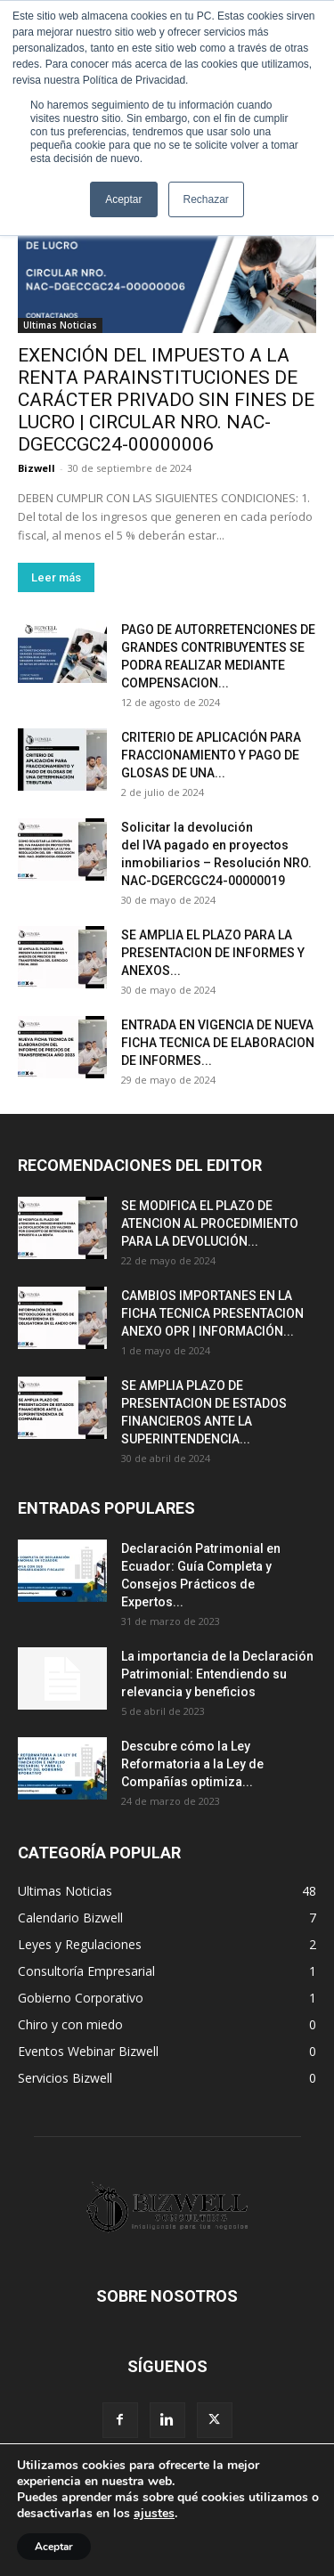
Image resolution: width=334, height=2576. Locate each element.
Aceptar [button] (123, 199)
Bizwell (36, 468)
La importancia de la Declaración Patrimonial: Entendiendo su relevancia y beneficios (217, 1674)
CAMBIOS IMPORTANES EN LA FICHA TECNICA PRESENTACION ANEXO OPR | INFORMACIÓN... (212, 1313)
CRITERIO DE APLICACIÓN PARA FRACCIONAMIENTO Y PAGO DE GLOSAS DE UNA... (211, 755)
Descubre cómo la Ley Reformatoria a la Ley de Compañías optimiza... (192, 1764)
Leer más (56, 577)
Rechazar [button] (206, 199)
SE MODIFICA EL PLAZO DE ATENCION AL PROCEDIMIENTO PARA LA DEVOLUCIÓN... (209, 1223)
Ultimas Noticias (60, 325)
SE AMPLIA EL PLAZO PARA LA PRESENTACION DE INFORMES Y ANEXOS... (213, 953)
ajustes (154, 2514)
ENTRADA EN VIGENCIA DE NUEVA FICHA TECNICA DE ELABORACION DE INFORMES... (217, 1043)
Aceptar (54, 2546)
